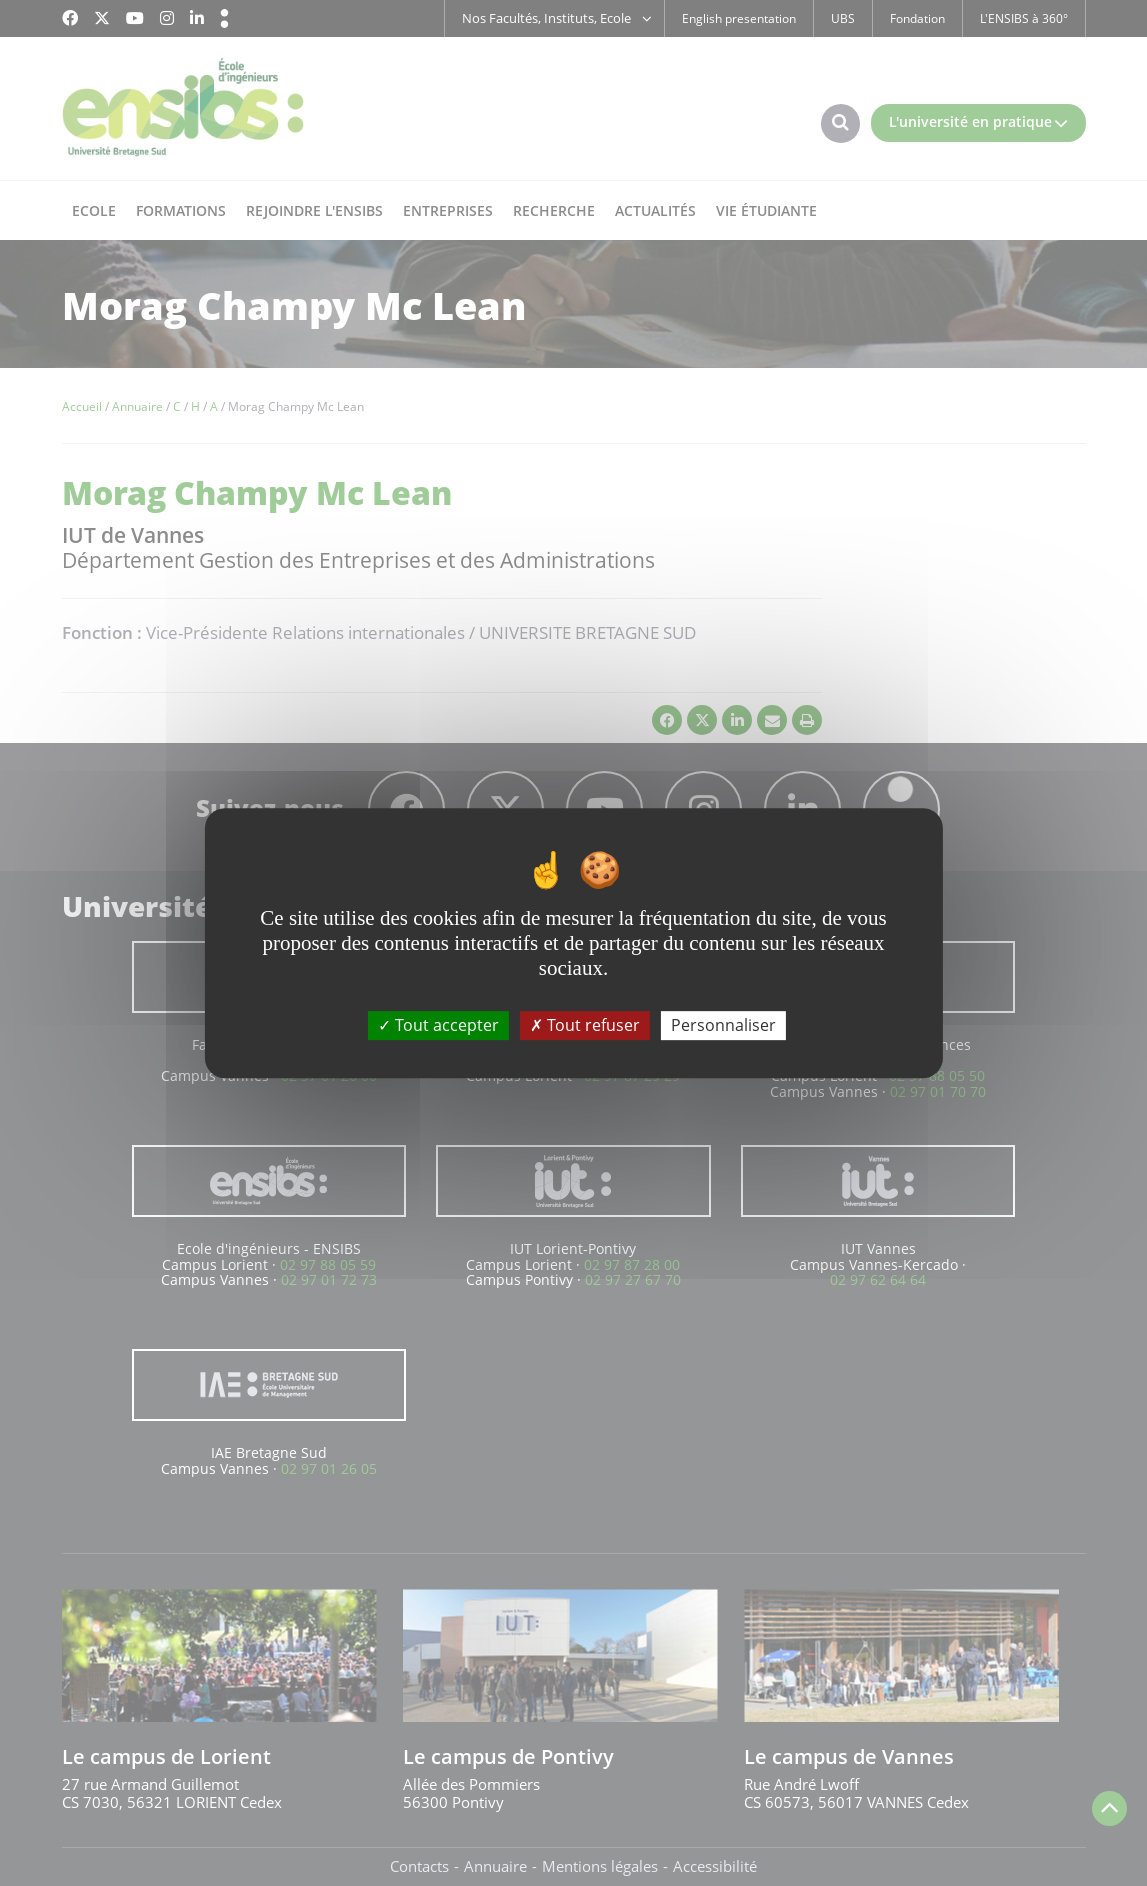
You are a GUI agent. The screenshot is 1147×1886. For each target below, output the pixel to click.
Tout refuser (585, 1025)
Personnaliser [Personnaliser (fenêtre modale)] (723, 1025)
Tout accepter (438, 1025)
